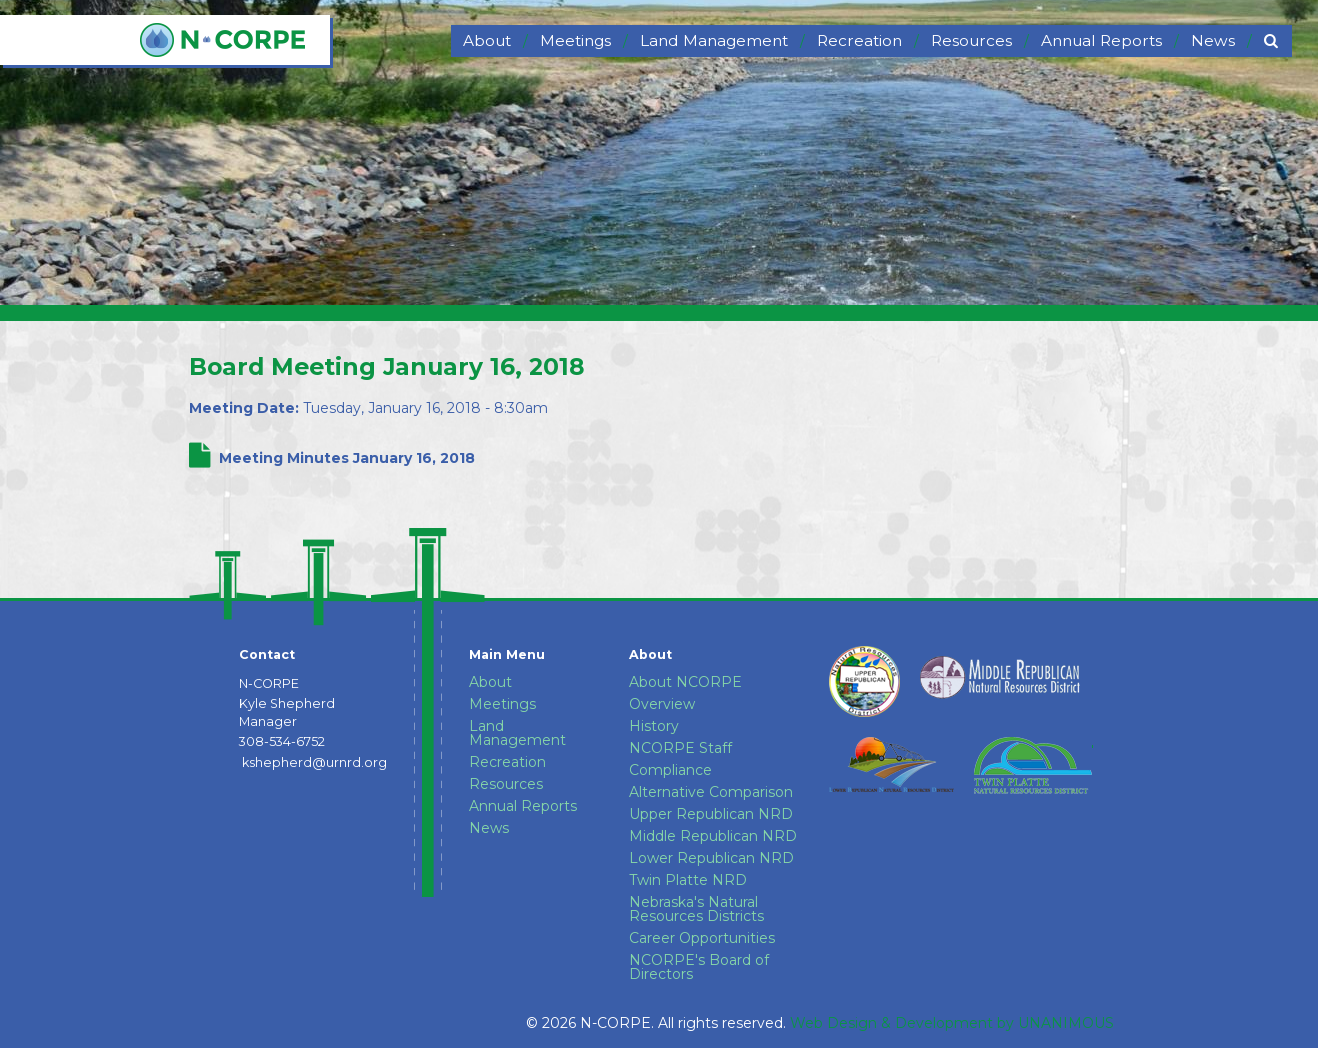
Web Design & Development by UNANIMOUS (952, 1023)
